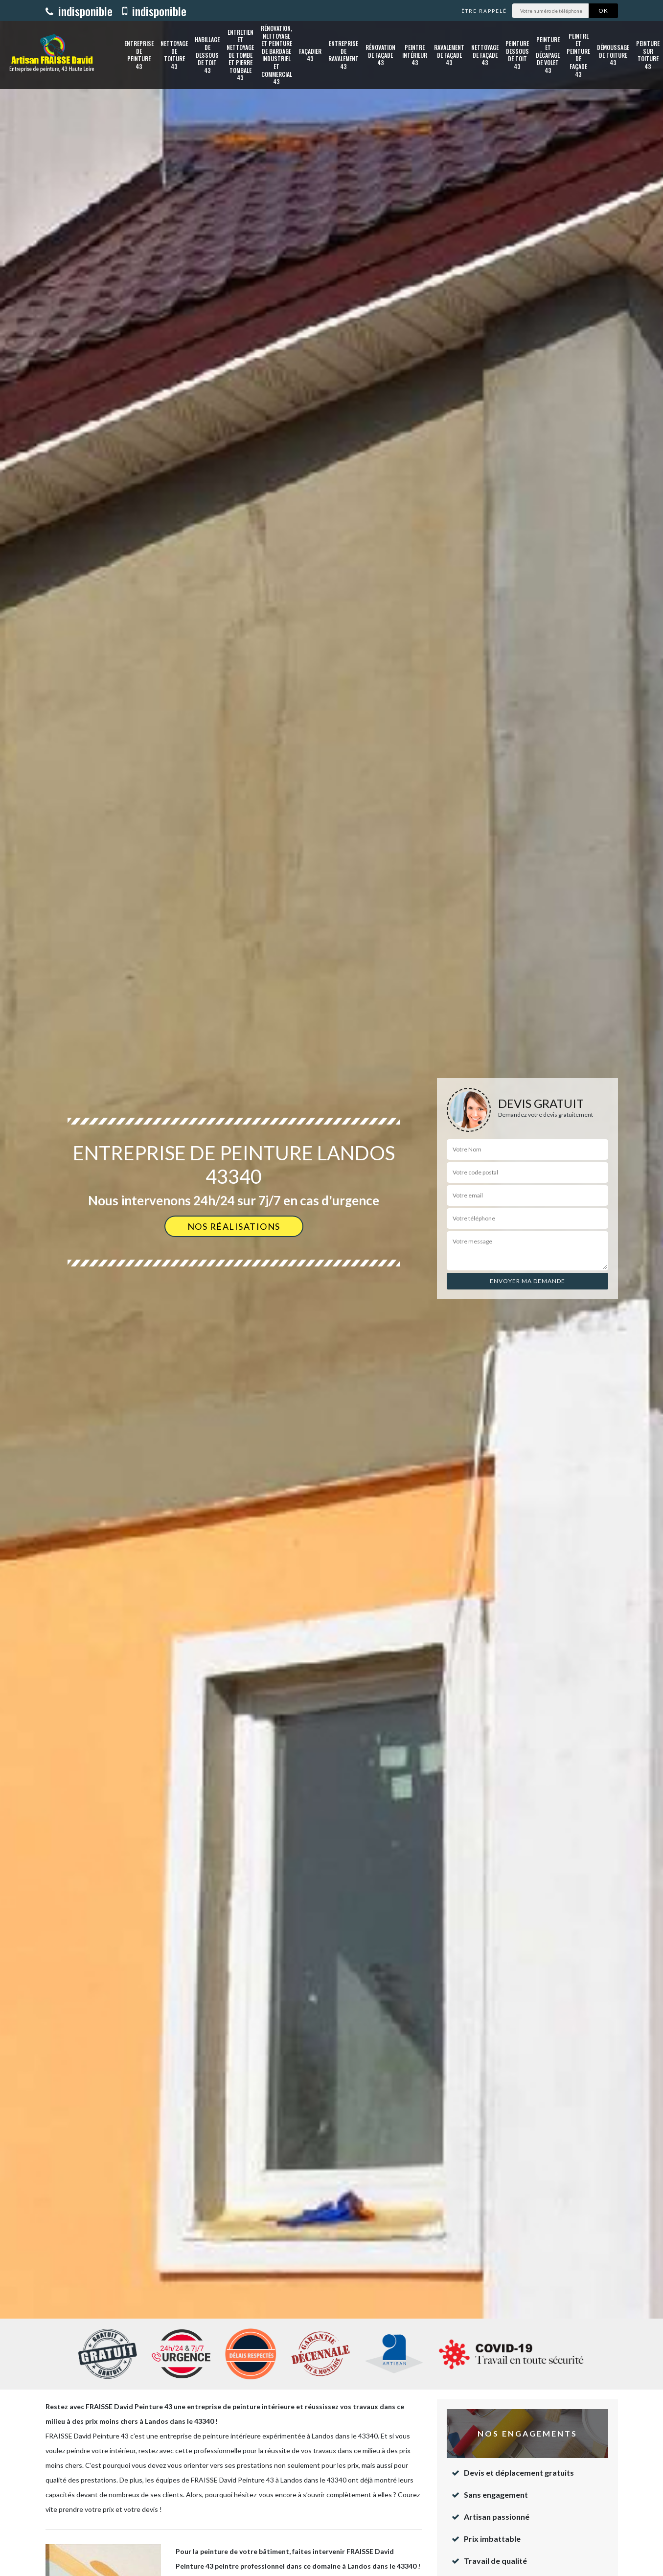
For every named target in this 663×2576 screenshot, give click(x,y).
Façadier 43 (310, 55)
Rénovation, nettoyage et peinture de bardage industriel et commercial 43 (276, 55)
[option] (331, 1288)
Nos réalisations (233, 1226)
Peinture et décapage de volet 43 (548, 54)
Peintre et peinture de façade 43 (578, 55)
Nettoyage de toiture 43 (174, 54)
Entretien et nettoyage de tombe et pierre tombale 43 (240, 55)
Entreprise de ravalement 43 (343, 54)
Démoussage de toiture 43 (613, 55)
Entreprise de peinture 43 (139, 54)
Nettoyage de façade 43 (485, 55)
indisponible (79, 11)
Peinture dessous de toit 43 (517, 54)
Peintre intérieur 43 (414, 55)
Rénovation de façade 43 (380, 55)
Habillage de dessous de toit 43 (207, 54)
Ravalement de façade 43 (449, 55)
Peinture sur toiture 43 (648, 54)
